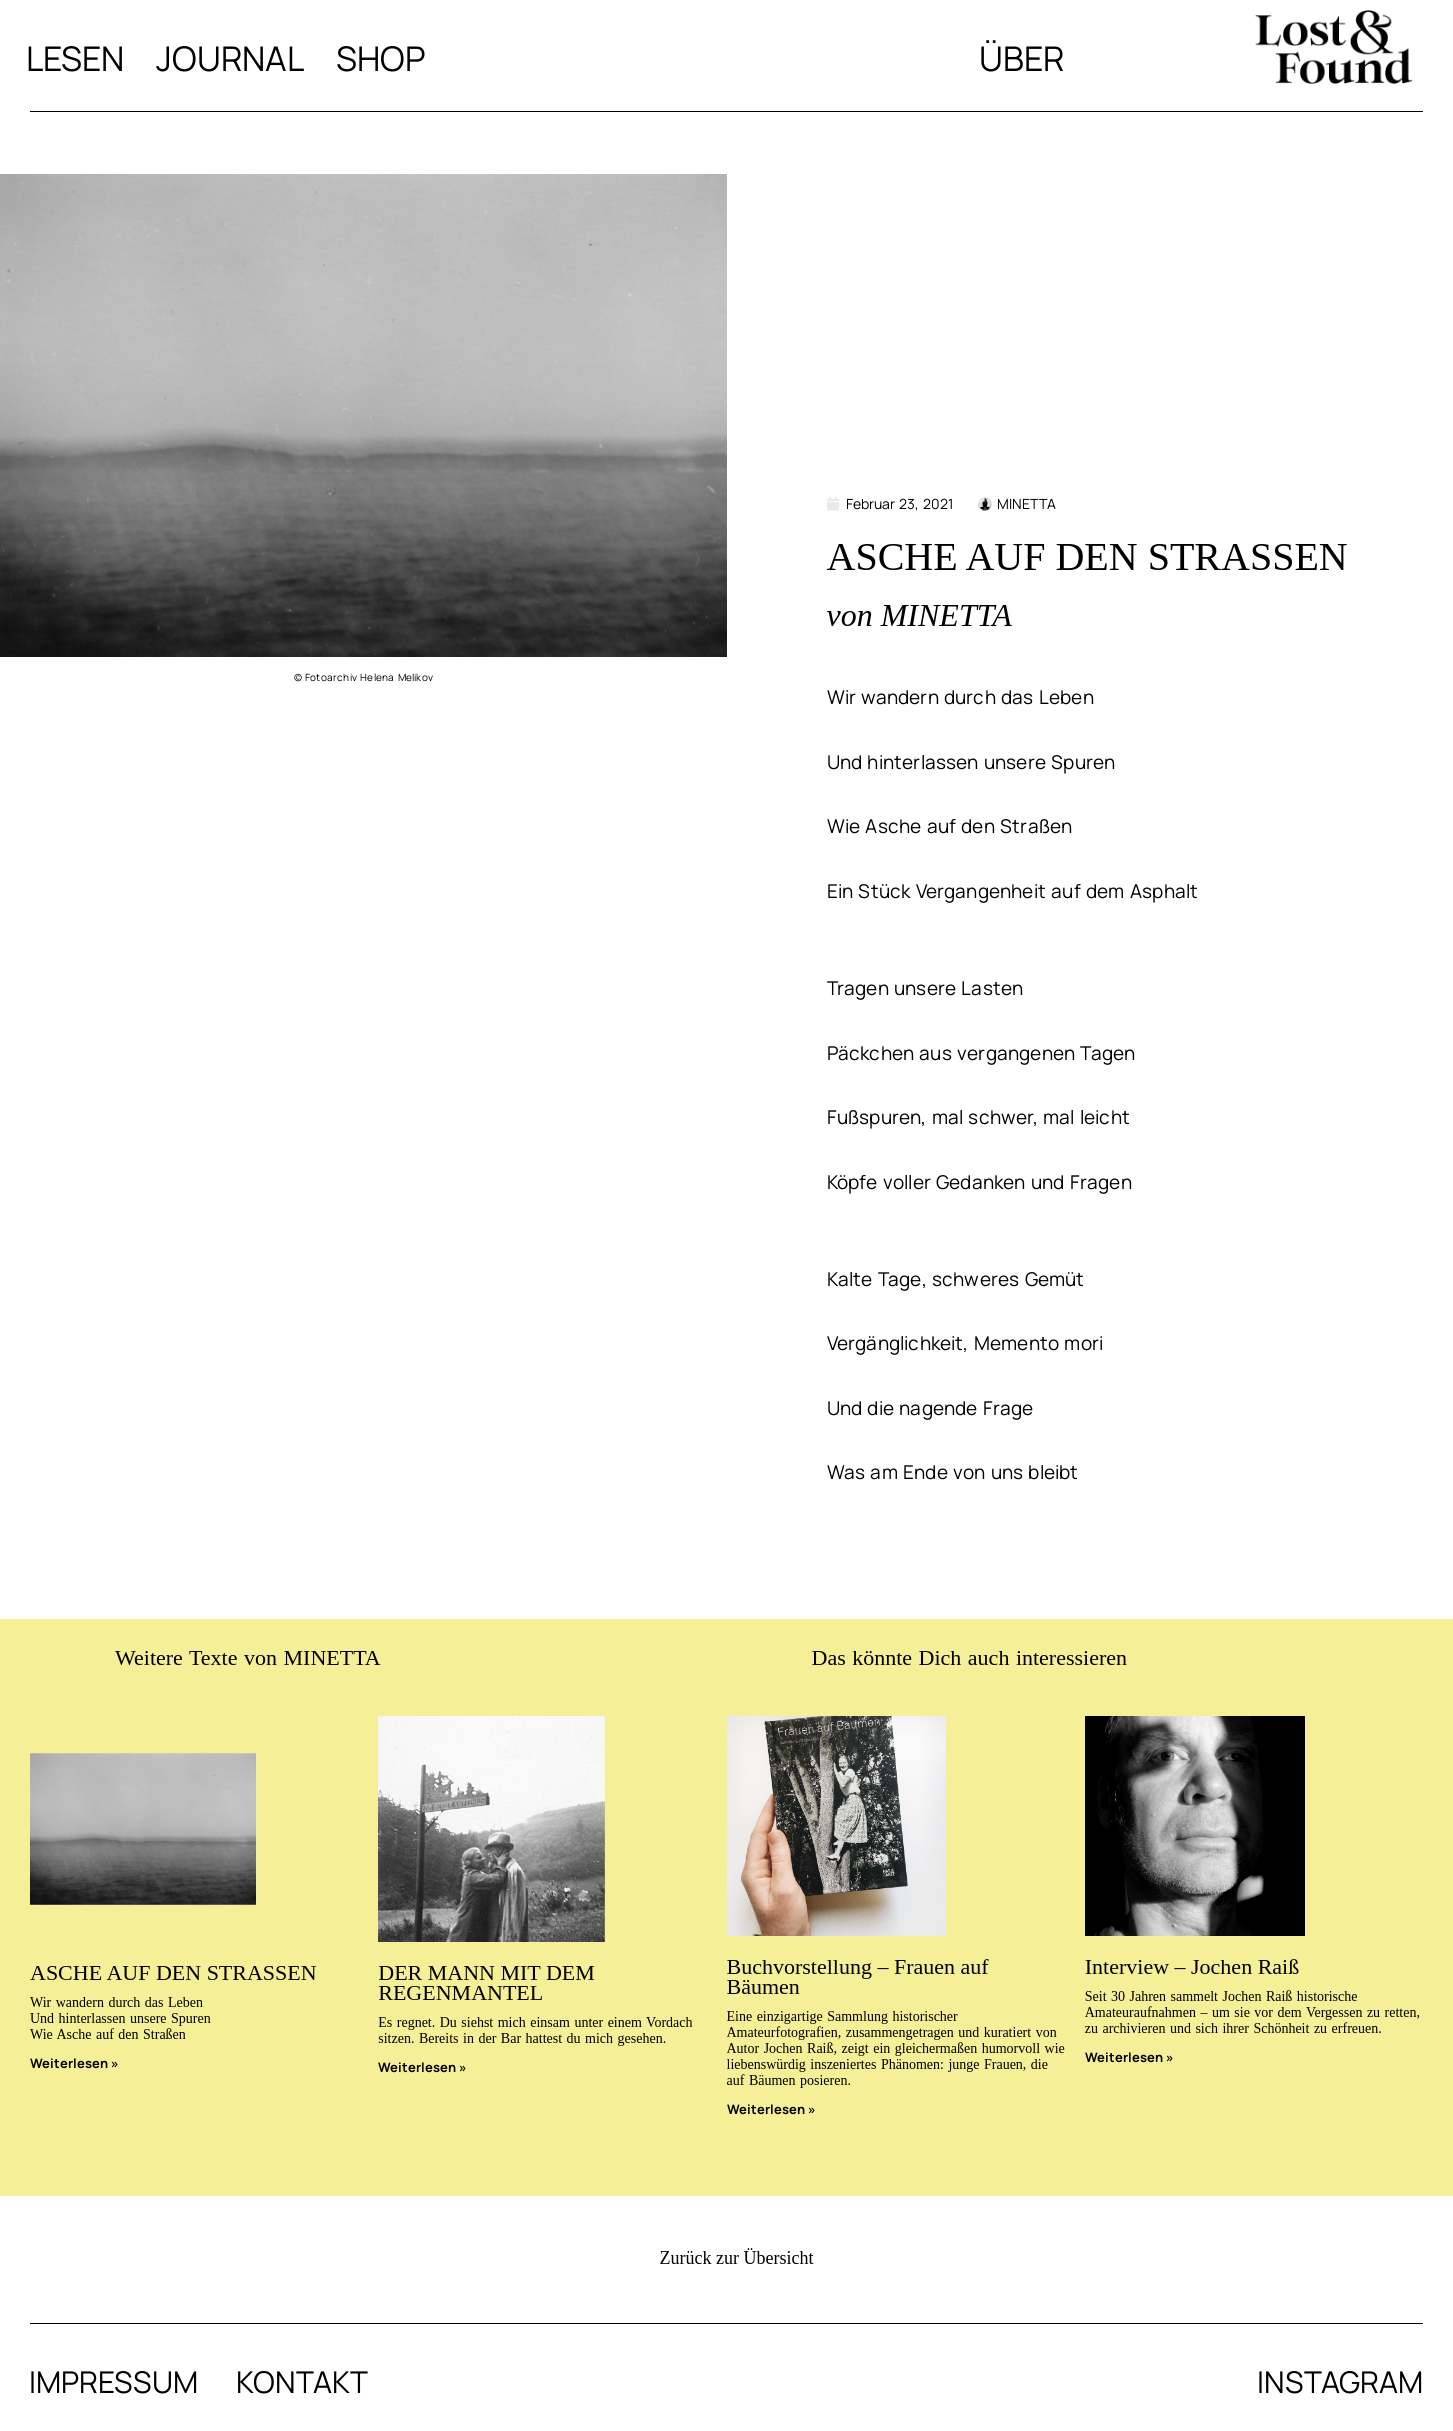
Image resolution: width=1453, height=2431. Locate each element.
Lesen (75, 58)
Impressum (113, 2381)
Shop (381, 58)
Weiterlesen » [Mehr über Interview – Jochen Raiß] (1129, 2057)
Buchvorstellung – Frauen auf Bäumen (858, 1976)
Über (1021, 58)
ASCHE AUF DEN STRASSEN (173, 1972)
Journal (230, 58)
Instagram (1340, 2381)
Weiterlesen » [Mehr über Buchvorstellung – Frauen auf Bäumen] (771, 2109)
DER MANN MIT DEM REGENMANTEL (486, 1982)
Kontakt (302, 2381)
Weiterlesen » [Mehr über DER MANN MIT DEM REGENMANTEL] (422, 2067)
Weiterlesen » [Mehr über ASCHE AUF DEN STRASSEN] (74, 2063)
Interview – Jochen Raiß (1192, 1966)
